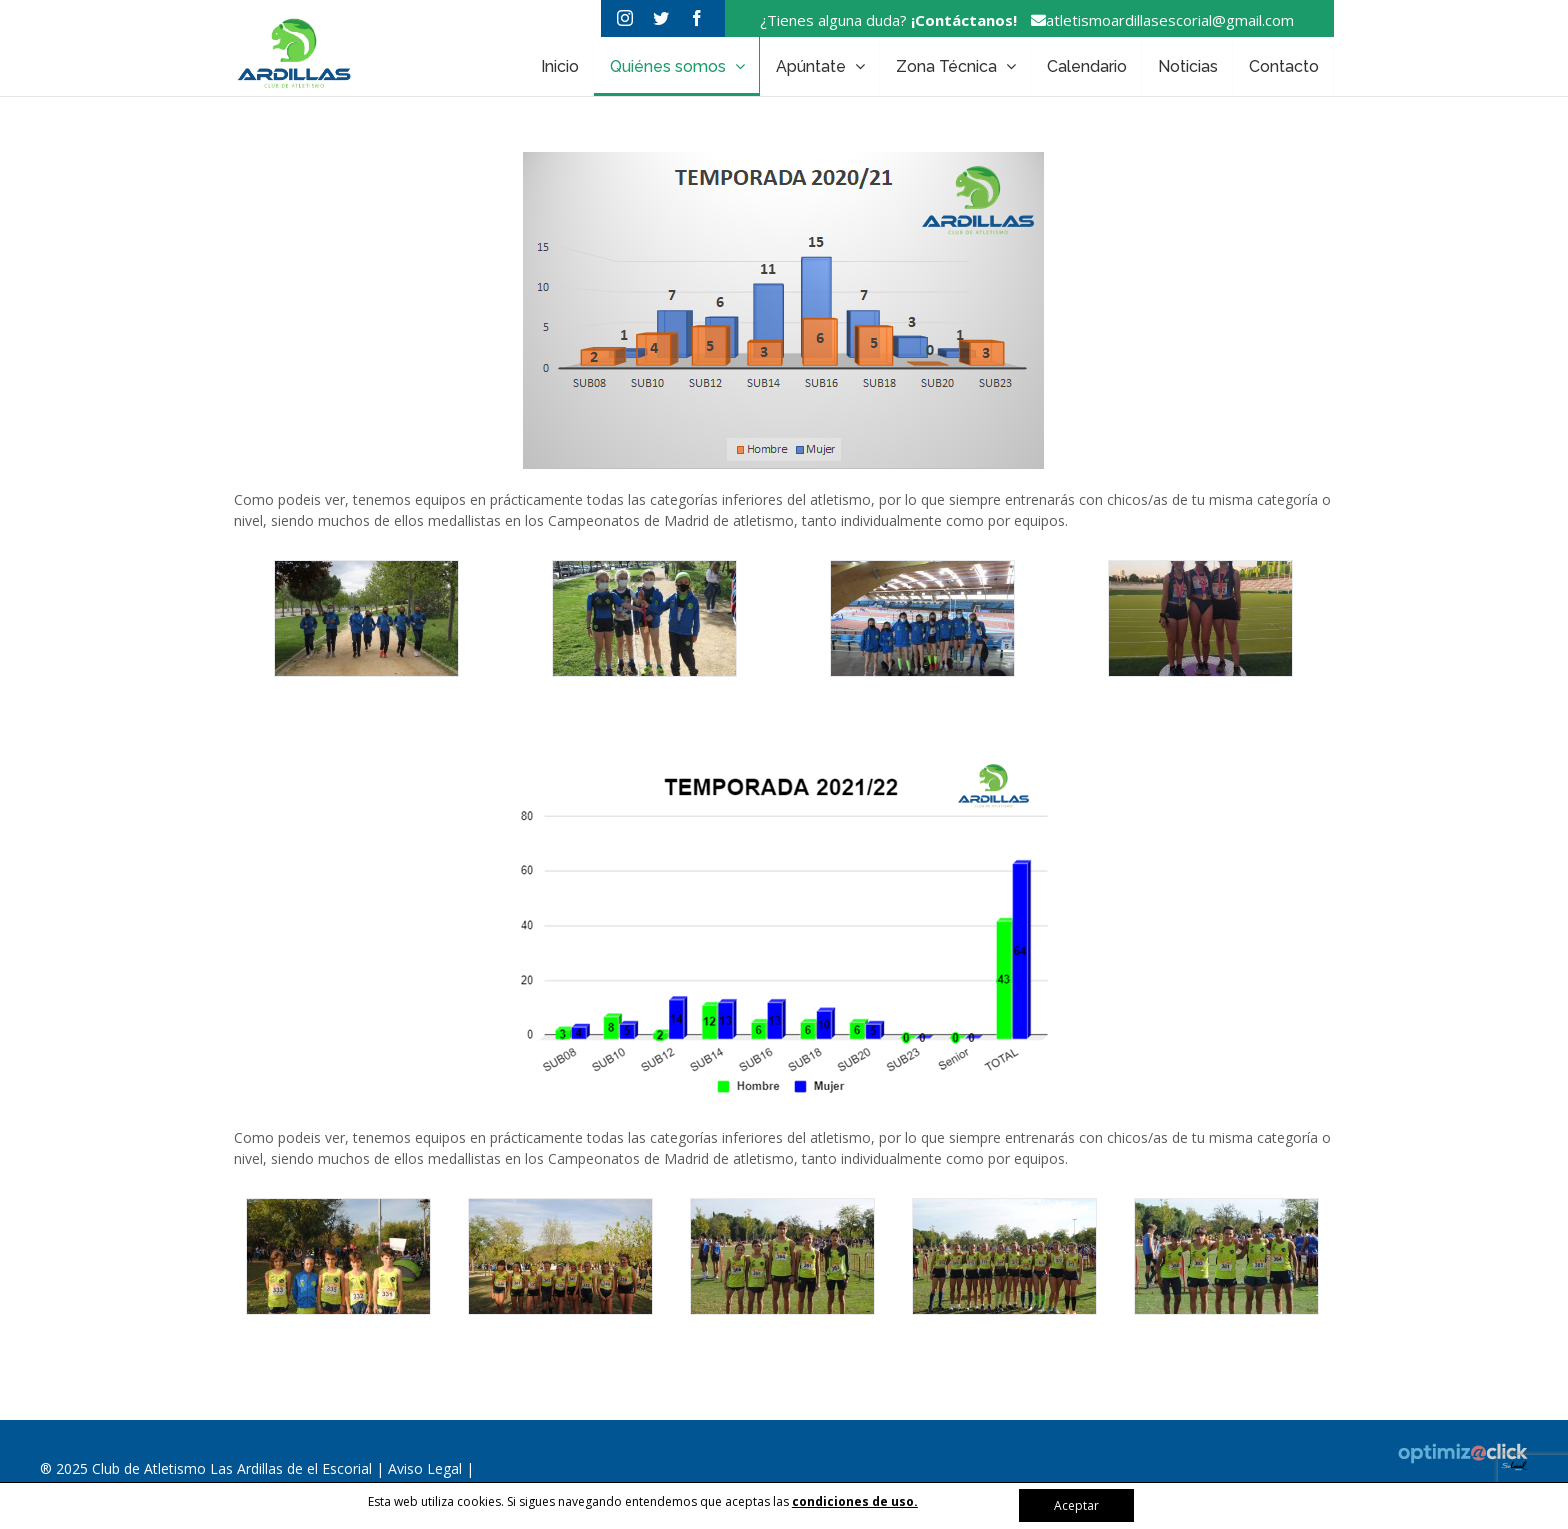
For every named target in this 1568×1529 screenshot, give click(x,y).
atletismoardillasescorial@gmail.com (1157, 20)
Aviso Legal (427, 1468)
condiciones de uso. (855, 1501)
